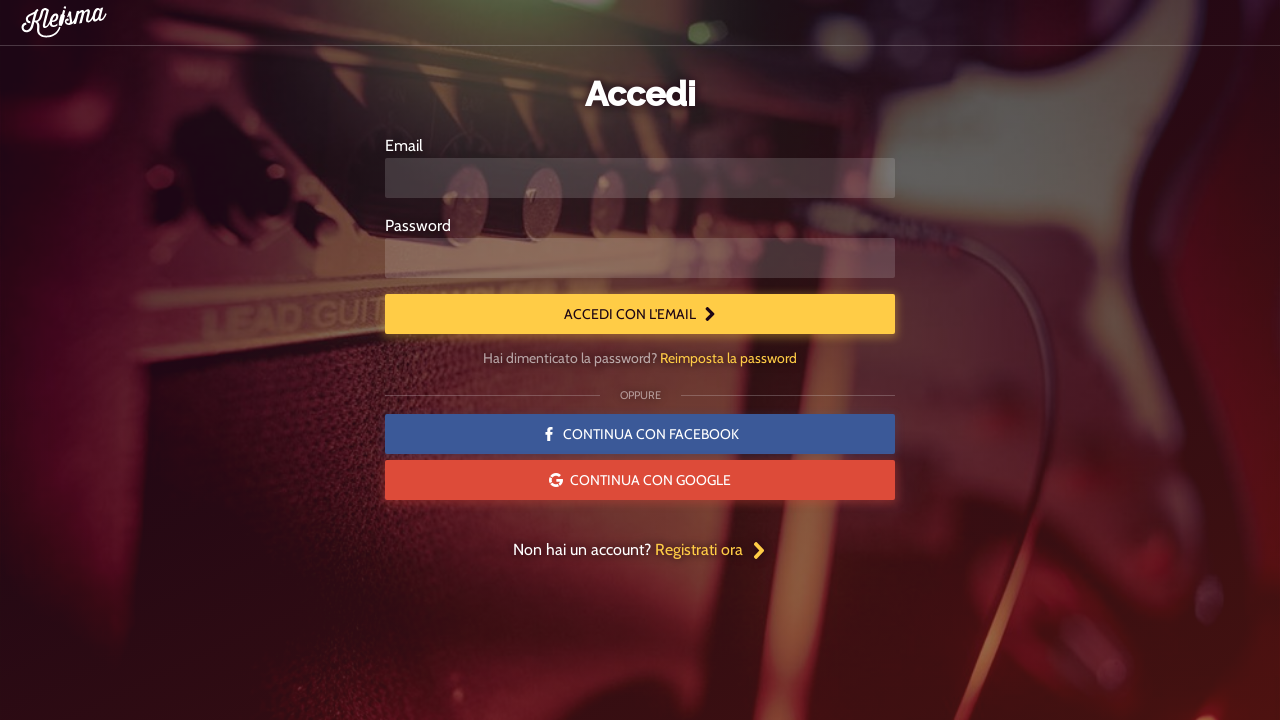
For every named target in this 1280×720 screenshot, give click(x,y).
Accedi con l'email (640, 314)
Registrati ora (711, 549)
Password (418, 225)
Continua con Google (640, 480)
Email (404, 145)
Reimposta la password (728, 358)
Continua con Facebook (640, 434)
